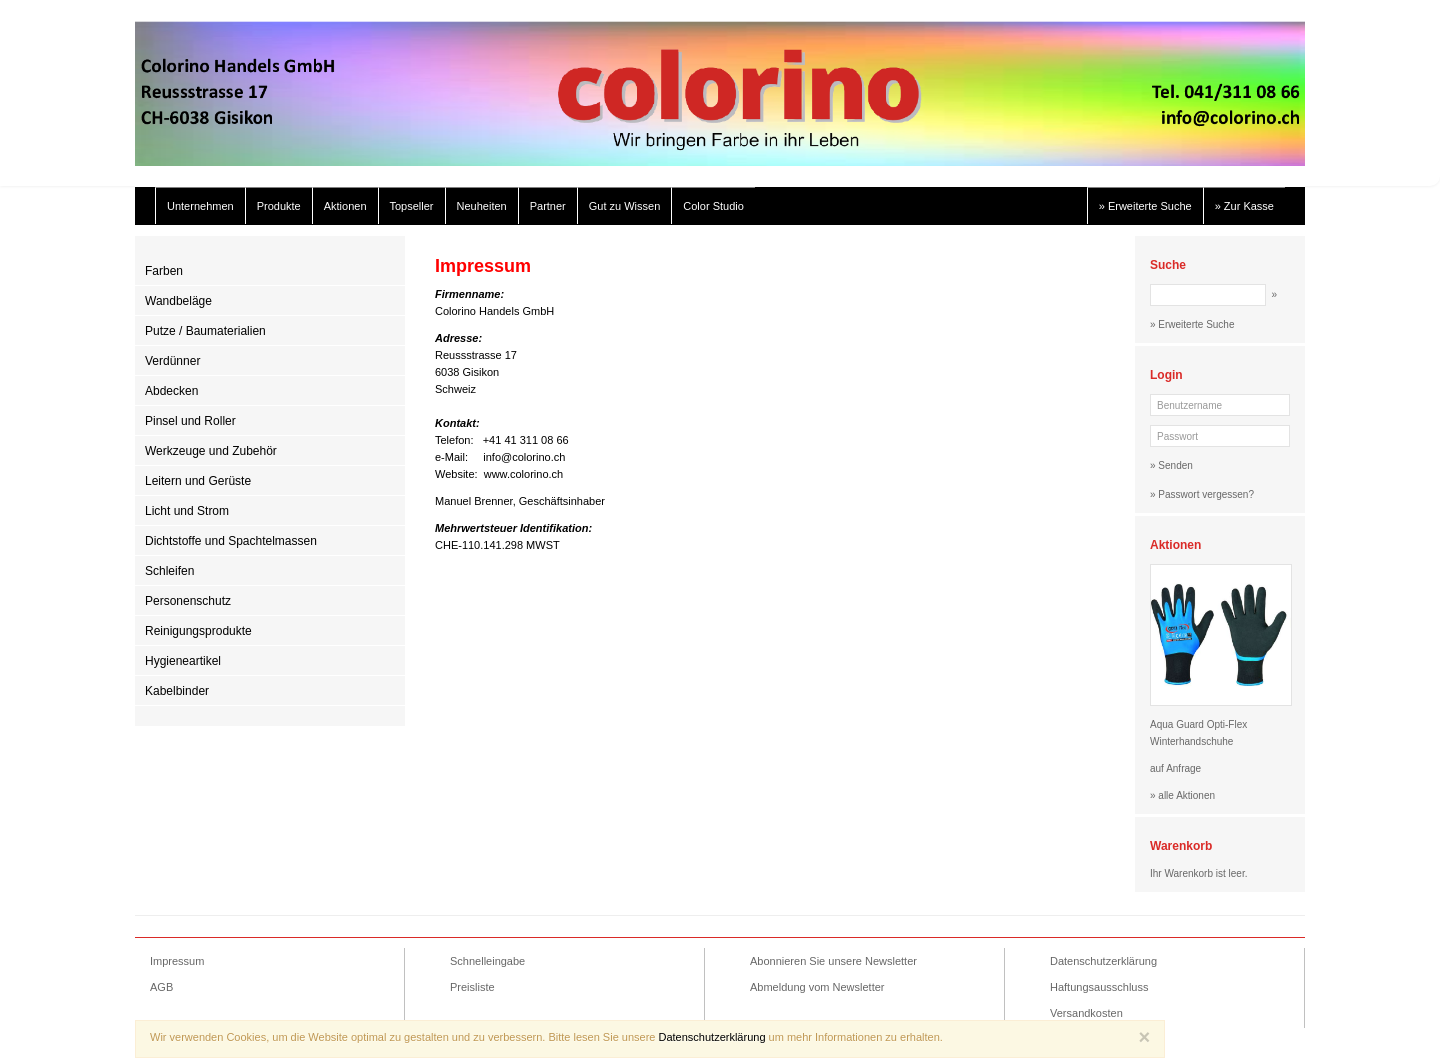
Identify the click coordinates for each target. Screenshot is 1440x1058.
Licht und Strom (187, 511)
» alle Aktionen (1182, 795)
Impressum (177, 961)
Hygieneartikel (183, 661)
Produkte (279, 206)
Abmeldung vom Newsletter (817, 987)
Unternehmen (200, 206)
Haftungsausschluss (1099, 987)
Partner (548, 206)
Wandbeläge (178, 301)
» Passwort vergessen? (1202, 494)
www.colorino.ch (523, 474)
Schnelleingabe (487, 961)
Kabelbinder (177, 691)
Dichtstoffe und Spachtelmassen (231, 541)
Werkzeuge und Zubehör (211, 451)
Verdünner (172, 361)
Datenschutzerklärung (1103, 961)
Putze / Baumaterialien (205, 331)
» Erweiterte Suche (1145, 206)
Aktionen (345, 206)
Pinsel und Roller (190, 421)
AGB (161, 987)
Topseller (412, 206)
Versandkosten (1086, 1013)
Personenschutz (188, 601)
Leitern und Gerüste (198, 481)
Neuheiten (482, 206)
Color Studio (713, 206)
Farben (164, 271)
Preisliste (472, 987)
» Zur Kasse (1244, 206)
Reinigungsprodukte (198, 631)
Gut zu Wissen (625, 206)
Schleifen (169, 571)
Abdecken (171, 391)
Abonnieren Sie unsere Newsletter (833, 961)
